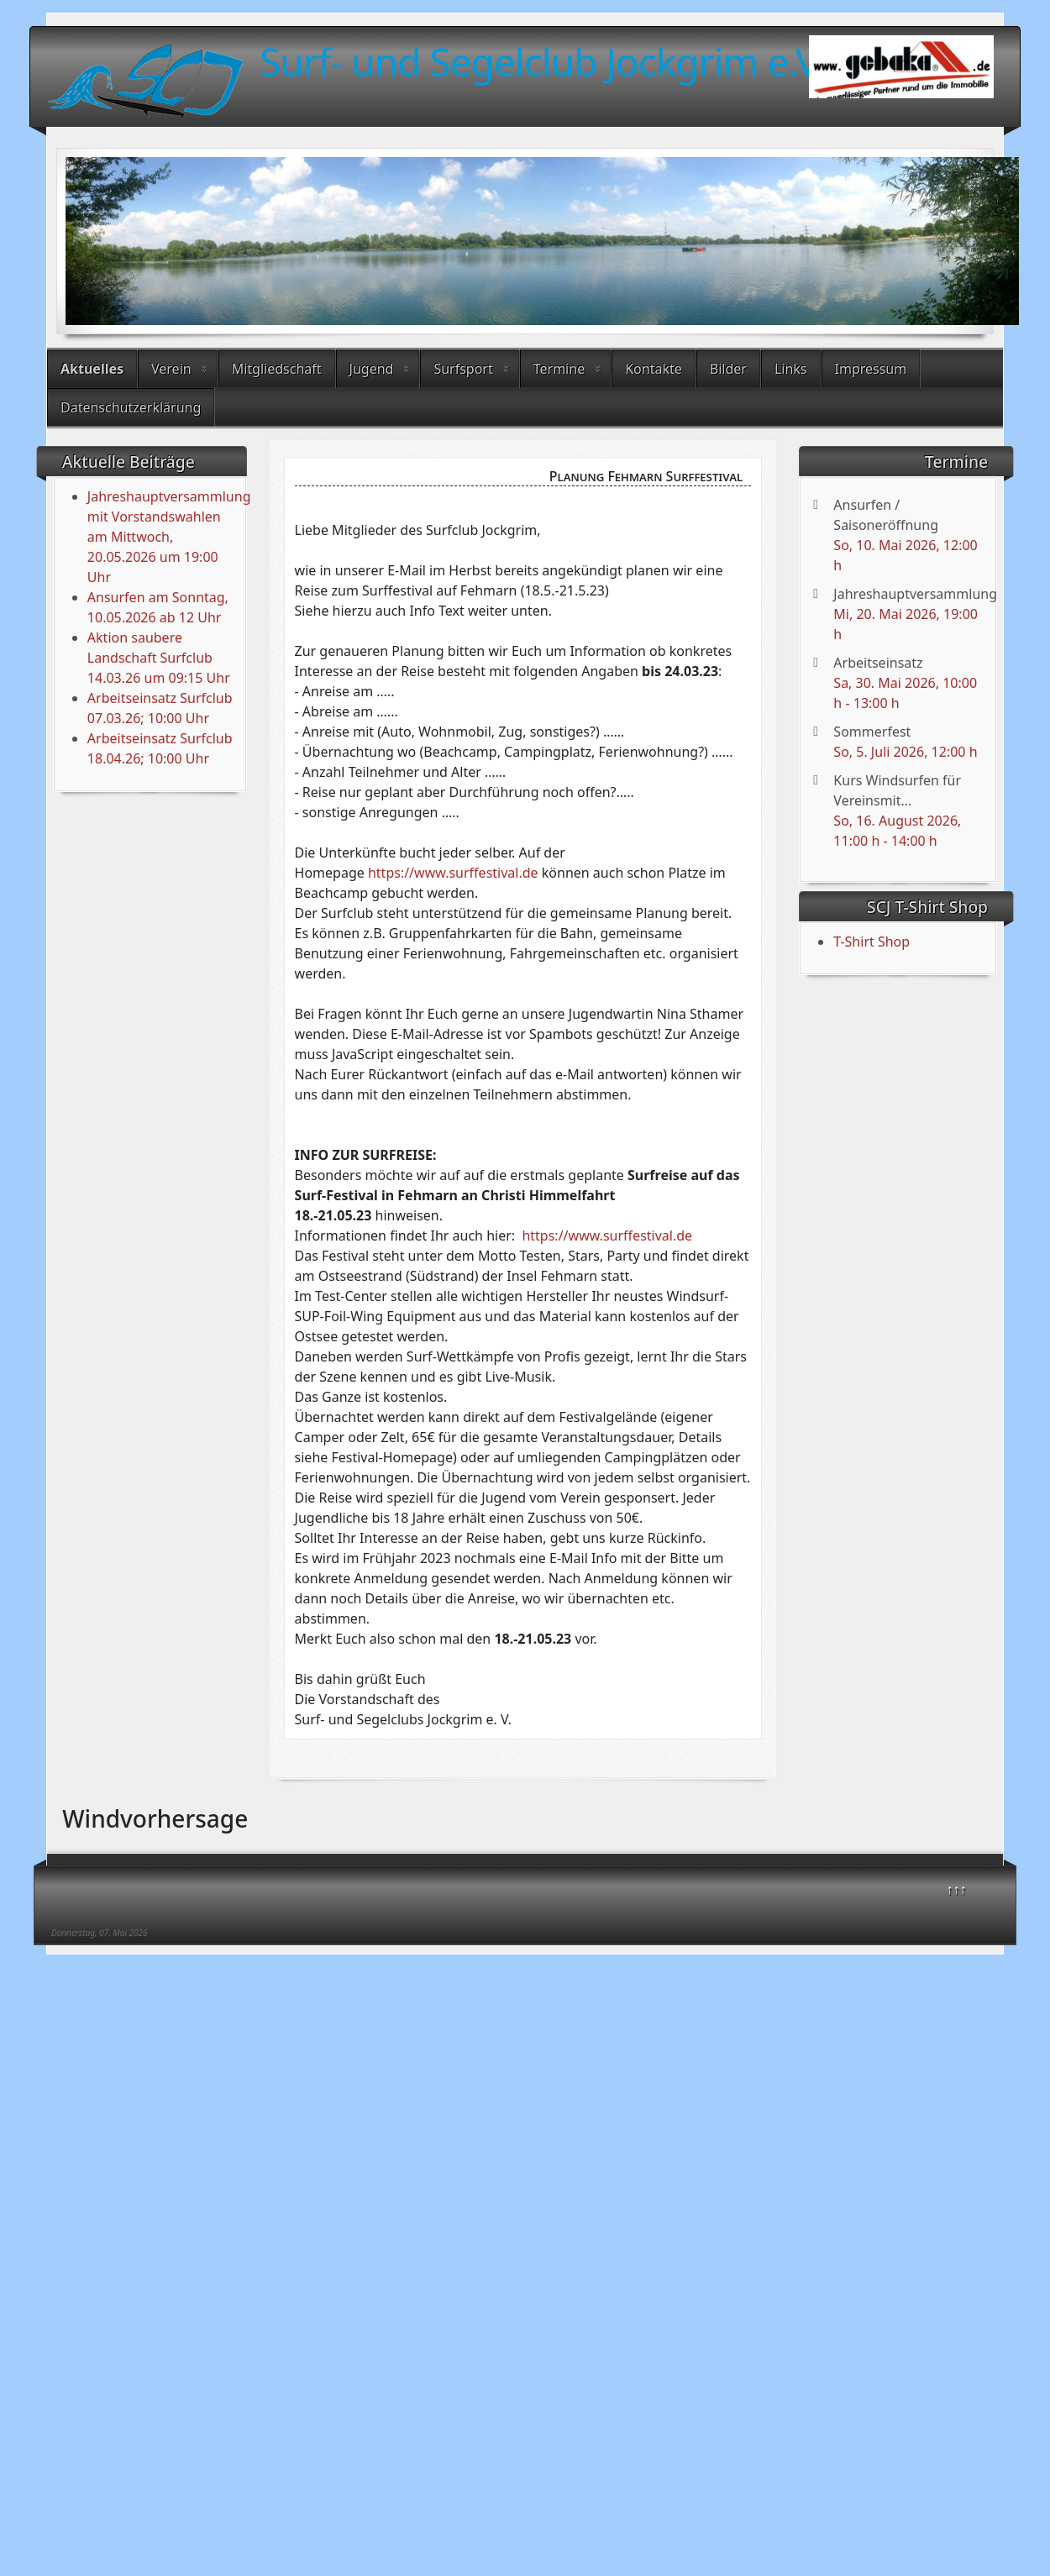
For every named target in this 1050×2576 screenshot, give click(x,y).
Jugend (371, 368)
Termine (559, 368)
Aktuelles (91, 368)
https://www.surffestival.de (453, 872)
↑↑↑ (957, 1889)
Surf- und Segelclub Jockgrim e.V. (543, 61)
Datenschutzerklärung (130, 407)
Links (790, 368)
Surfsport (462, 368)
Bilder (728, 368)
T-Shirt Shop (871, 941)
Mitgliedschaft (277, 368)
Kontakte (653, 368)
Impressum (871, 368)
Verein (171, 368)
